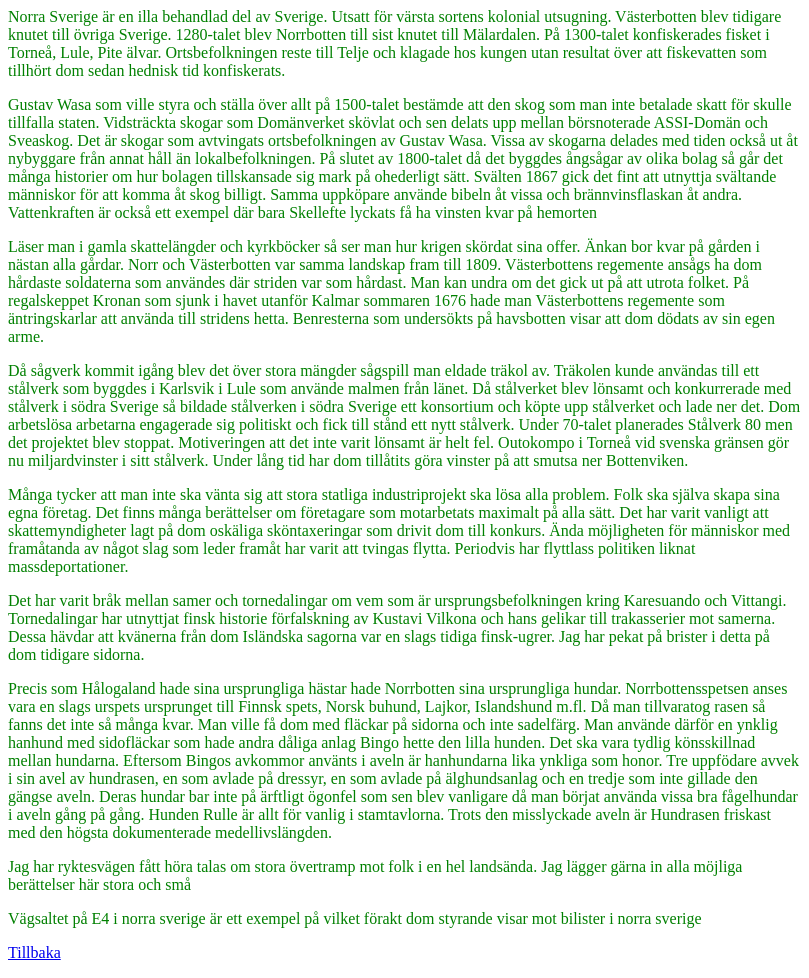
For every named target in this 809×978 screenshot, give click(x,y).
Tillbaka (34, 952)
